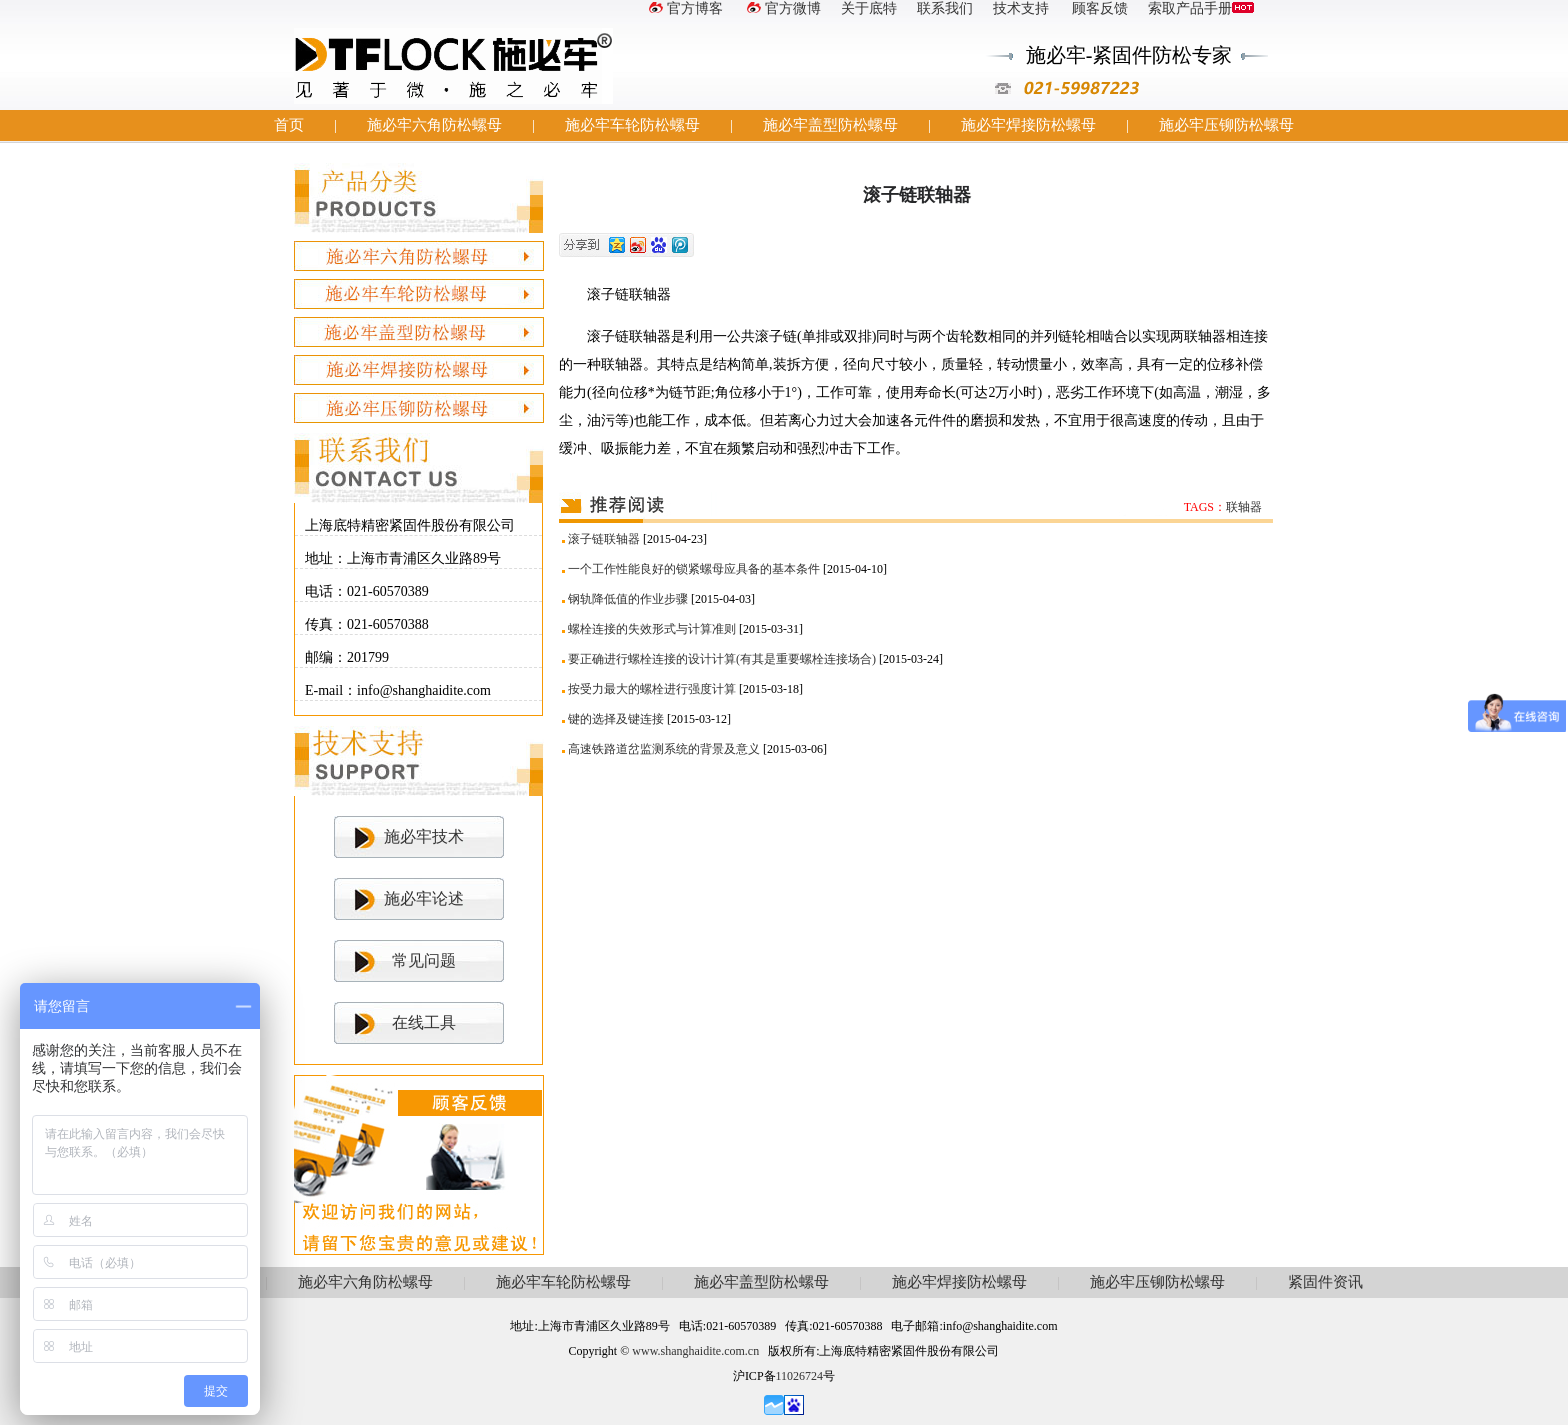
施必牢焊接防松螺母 (1028, 125)
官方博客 (684, 8)
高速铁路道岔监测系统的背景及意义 (664, 749)
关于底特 (869, 8)
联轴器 (1244, 507)
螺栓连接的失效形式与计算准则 (652, 629)
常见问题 (424, 960)
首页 (289, 125)
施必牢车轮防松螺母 (632, 125)
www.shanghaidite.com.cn (695, 1351)
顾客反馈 (1099, 8)
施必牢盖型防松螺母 (830, 125)
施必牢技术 (424, 836)
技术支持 (1021, 8)
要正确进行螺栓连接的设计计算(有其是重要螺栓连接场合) (722, 659)
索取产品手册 (1201, 8)
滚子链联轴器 (604, 539)
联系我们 (945, 8)
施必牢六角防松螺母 (434, 125)
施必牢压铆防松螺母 (1226, 125)
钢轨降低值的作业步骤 (628, 599)
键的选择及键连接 (616, 719)
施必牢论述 (424, 898)
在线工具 (424, 1022)
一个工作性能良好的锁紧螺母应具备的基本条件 (694, 569)
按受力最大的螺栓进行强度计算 (652, 689)
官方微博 (782, 8)
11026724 (800, 1376)
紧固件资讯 (1325, 1282)
